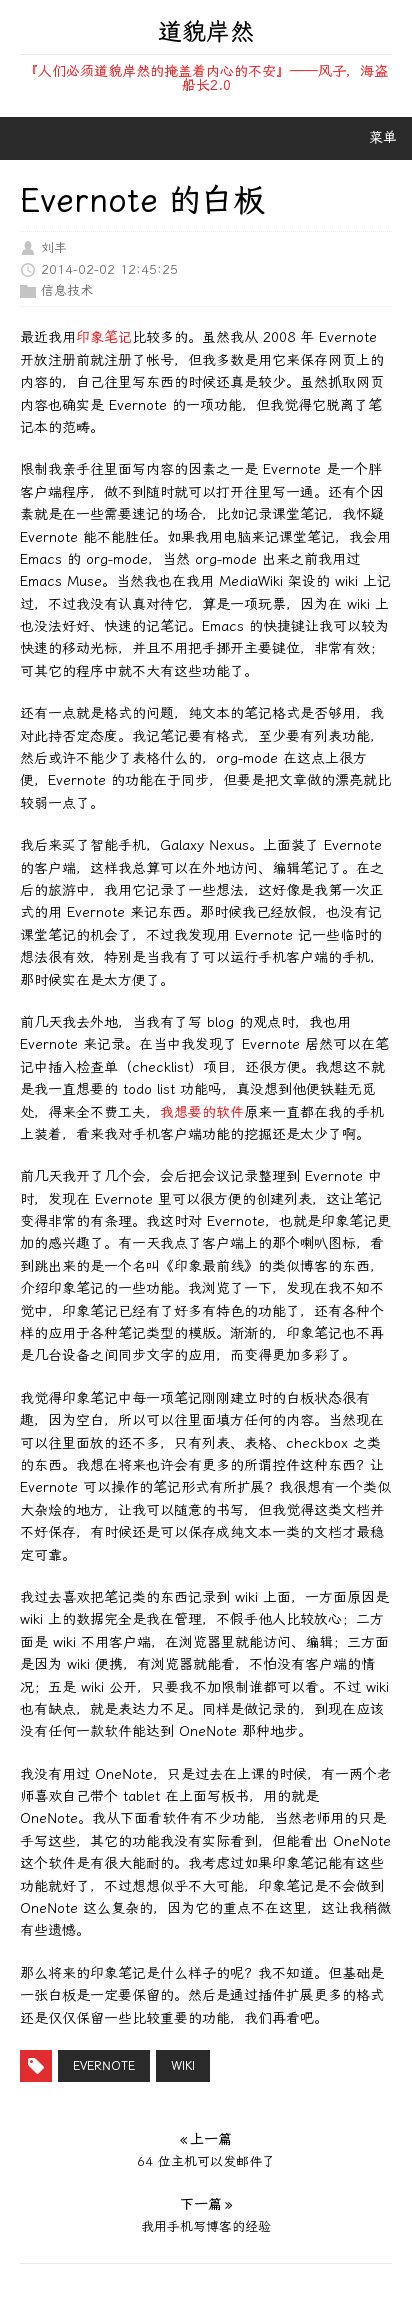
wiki (183, 2066)
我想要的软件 (202, 1112)
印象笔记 (104, 337)
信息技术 (67, 290)
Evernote (104, 2066)
